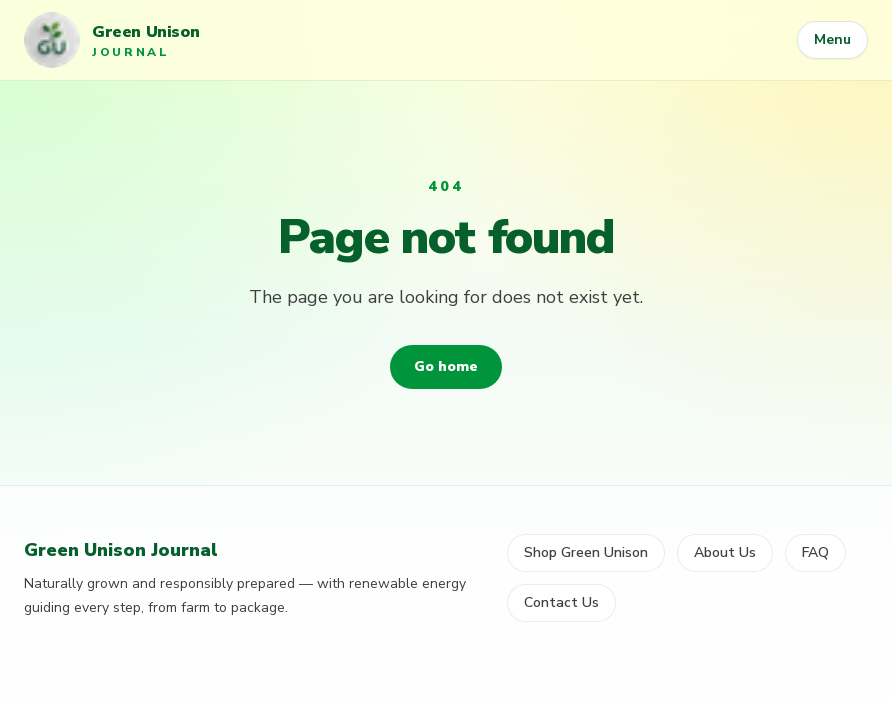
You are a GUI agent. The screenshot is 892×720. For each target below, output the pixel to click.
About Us (725, 552)
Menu (832, 39)
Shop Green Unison (586, 552)
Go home (446, 366)
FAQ (815, 552)
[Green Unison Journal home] (111, 40)
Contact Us (561, 602)
